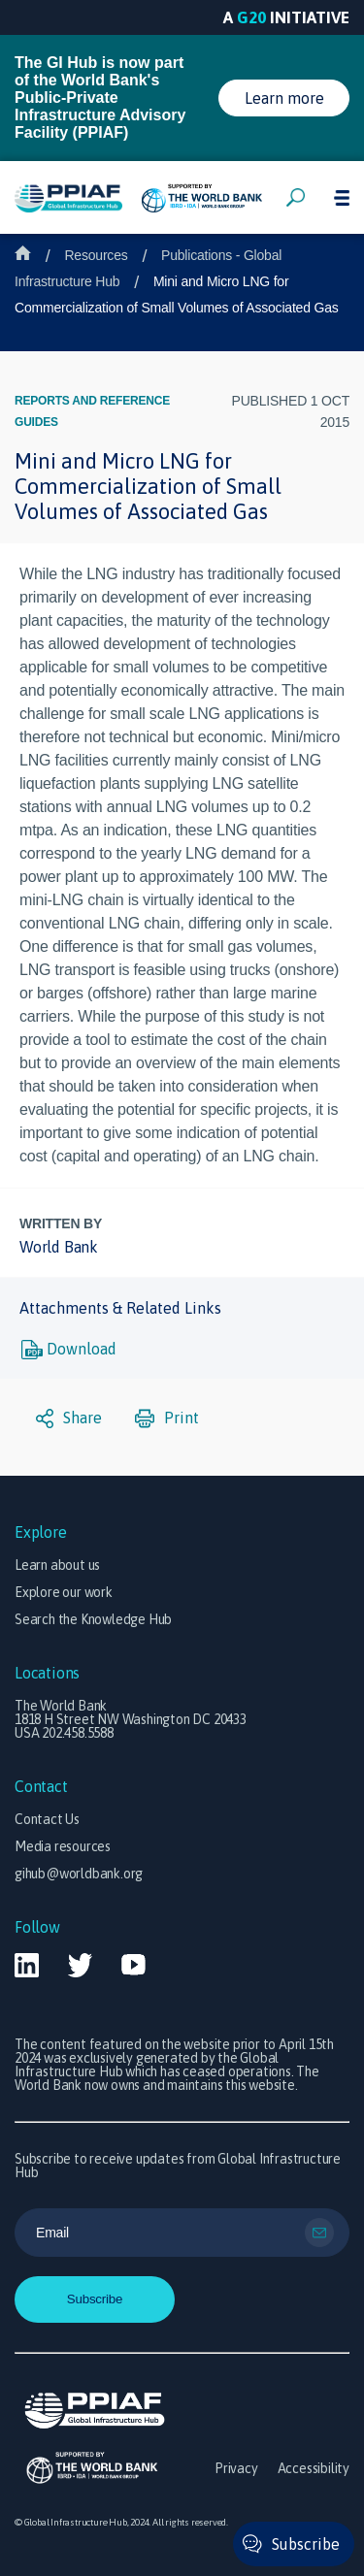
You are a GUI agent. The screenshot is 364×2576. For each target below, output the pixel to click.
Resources (95, 255)
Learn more (284, 98)
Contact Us (47, 1819)
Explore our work (64, 1592)
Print (167, 1418)
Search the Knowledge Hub (93, 1619)
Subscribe (306, 2544)
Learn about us (57, 1565)
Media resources (63, 1846)
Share (69, 1418)
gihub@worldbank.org (79, 1873)
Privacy (236, 2468)
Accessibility (313, 2468)
